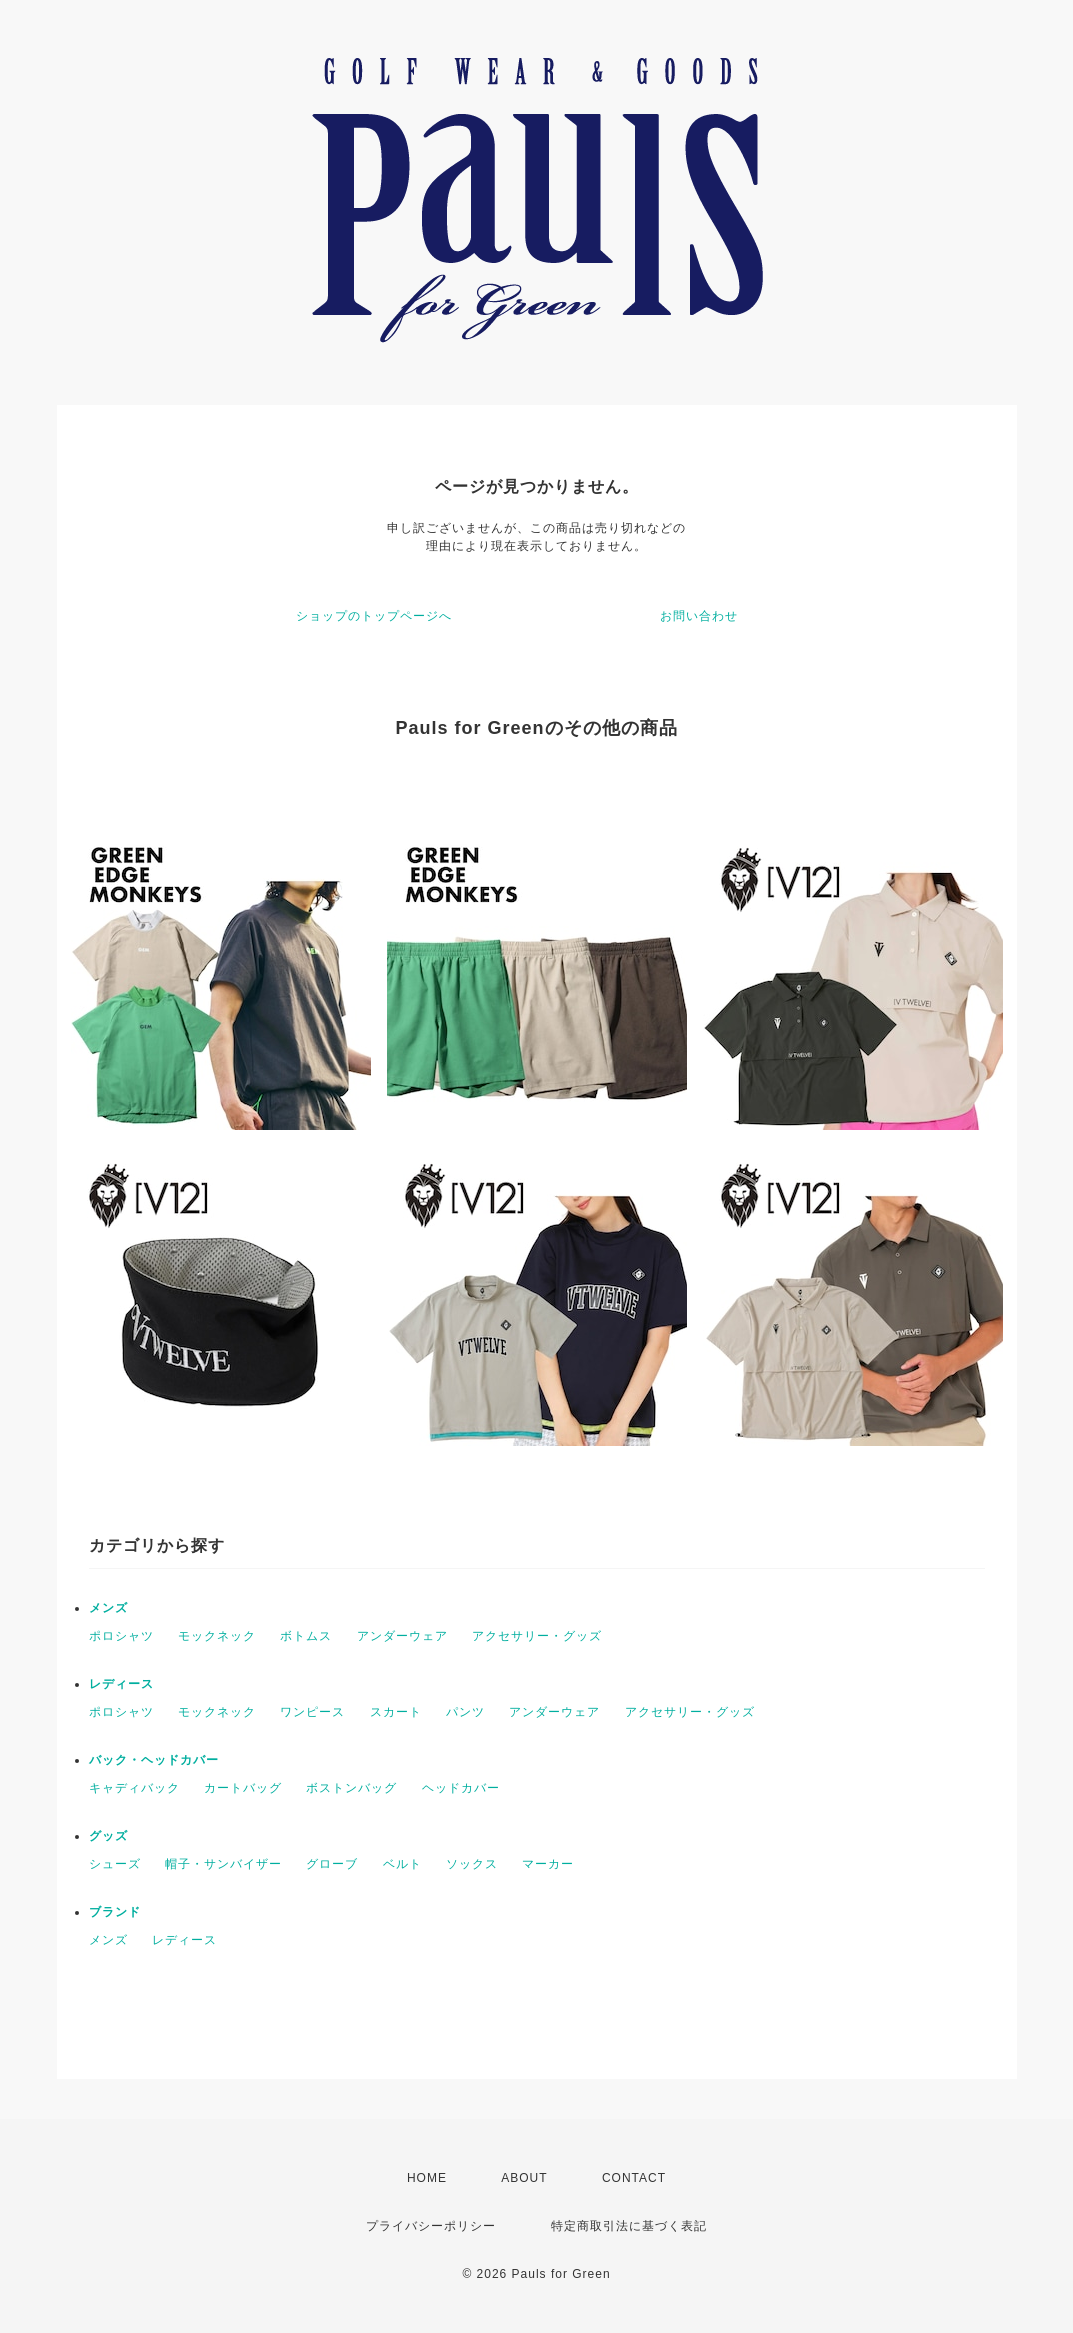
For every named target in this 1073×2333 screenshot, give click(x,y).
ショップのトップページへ (374, 616)
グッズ (108, 1836)
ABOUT (524, 2178)
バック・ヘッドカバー (154, 1760)
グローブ (332, 1864)
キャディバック (134, 1788)
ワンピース (312, 1712)
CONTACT (634, 2178)
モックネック (217, 1636)
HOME (427, 2178)
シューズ (115, 1864)
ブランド (115, 1912)
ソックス (472, 1864)
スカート (396, 1712)
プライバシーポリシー (431, 2226)
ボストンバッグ (351, 1788)
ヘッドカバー (461, 1788)
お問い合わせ (699, 616)
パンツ (465, 1712)
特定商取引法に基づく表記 (629, 2226)
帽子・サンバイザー (223, 1864)
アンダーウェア (402, 1636)
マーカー (548, 1864)
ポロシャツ (121, 1636)
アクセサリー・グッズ (537, 1636)
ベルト (402, 1864)
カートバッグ (243, 1788)
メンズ (108, 1608)
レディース (121, 1684)
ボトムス (306, 1636)
